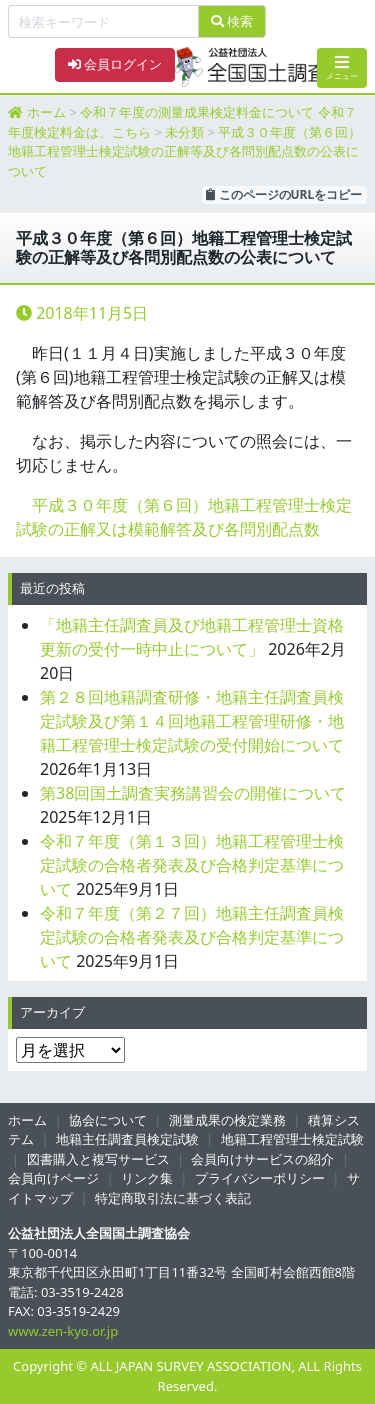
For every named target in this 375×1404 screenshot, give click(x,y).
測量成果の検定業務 (227, 1120)
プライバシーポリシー (260, 1178)
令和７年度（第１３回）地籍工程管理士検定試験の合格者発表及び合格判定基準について (192, 865)
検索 (232, 21)
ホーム (46, 112)
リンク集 (147, 1178)
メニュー (342, 67)
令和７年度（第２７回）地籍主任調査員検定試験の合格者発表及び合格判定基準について (192, 937)
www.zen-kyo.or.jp (63, 1331)
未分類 (184, 132)
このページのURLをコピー (284, 194)
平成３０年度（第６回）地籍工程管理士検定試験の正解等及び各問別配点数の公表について (184, 151)
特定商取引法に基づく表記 (173, 1198)
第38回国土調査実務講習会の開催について (193, 793)
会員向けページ (53, 1178)
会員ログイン (115, 64)
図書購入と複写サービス (98, 1159)
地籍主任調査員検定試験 (127, 1139)
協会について (108, 1120)
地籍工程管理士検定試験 (292, 1139)
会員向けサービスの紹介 (262, 1159)
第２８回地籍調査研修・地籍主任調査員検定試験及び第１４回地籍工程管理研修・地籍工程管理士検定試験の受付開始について (192, 721)
